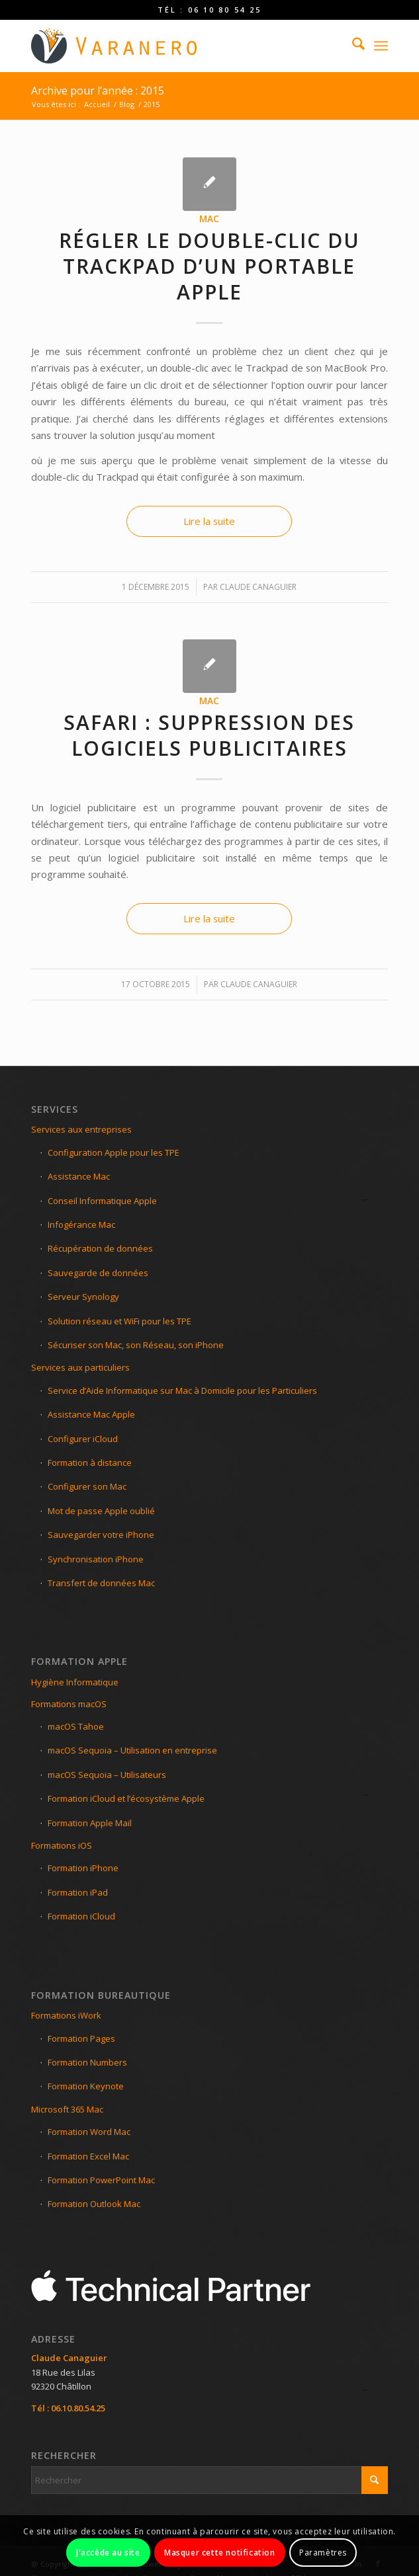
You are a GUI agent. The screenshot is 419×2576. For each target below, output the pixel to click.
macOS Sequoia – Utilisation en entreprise (132, 1750)
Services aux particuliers (80, 1367)
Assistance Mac (79, 1176)
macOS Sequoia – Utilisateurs (107, 1775)
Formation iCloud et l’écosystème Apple (126, 1798)
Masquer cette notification (219, 2552)
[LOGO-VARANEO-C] (173, 45)
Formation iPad (78, 1892)
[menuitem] (352, 45)
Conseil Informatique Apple (102, 1201)
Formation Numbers (87, 2062)
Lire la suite (209, 521)
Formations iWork (66, 2015)
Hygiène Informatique (74, 1682)
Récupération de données (100, 1248)
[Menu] (381, 45)
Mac (209, 219)
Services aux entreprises (81, 1129)
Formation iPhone (83, 1868)
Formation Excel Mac (88, 2156)
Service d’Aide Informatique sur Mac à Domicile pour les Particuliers (182, 1390)
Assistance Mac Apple (91, 1414)
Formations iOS (61, 1845)
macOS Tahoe (76, 1726)
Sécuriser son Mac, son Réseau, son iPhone (136, 1345)
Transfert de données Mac (101, 1583)
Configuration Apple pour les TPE (113, 1152)
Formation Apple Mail (90, 1823)
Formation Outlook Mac (94, 2204)
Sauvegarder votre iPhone (101, 1535)
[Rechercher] (352, 45)
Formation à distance (90, 1463)
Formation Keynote (86, 2086)
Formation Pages (81, 2038)
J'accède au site (108, 2552)
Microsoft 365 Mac (67, 2109)
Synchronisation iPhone (96, 1559)
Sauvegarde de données (98, 1273)
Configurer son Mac (87, 1486)
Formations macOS (69, 1704)
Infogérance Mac (81, 1224)
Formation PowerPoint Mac (101, 2180)
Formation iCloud (81, 1916)
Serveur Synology (83, 1297)
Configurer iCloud (83, 1439)
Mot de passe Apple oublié (101, 1511)
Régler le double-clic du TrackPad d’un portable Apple (209, 266)
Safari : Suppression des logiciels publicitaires (209, 735)
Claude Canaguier (258, 586)
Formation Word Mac (89, 2132)
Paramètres (323, 2552)
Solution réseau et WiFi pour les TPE (119, 1321)
